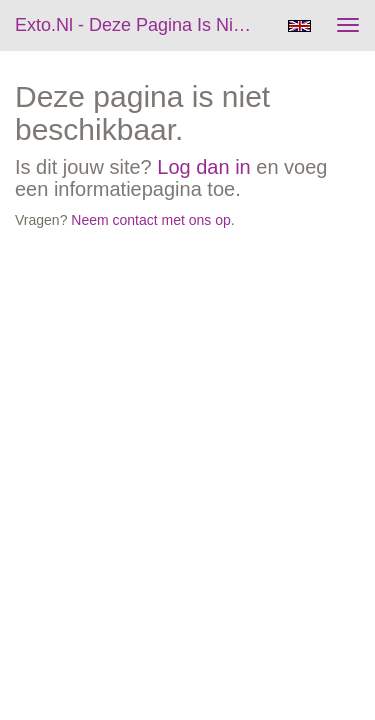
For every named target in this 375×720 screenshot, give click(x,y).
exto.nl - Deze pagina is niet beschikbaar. (143, 25)
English (299, 26)
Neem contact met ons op (151, 220)
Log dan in (203, 167)
